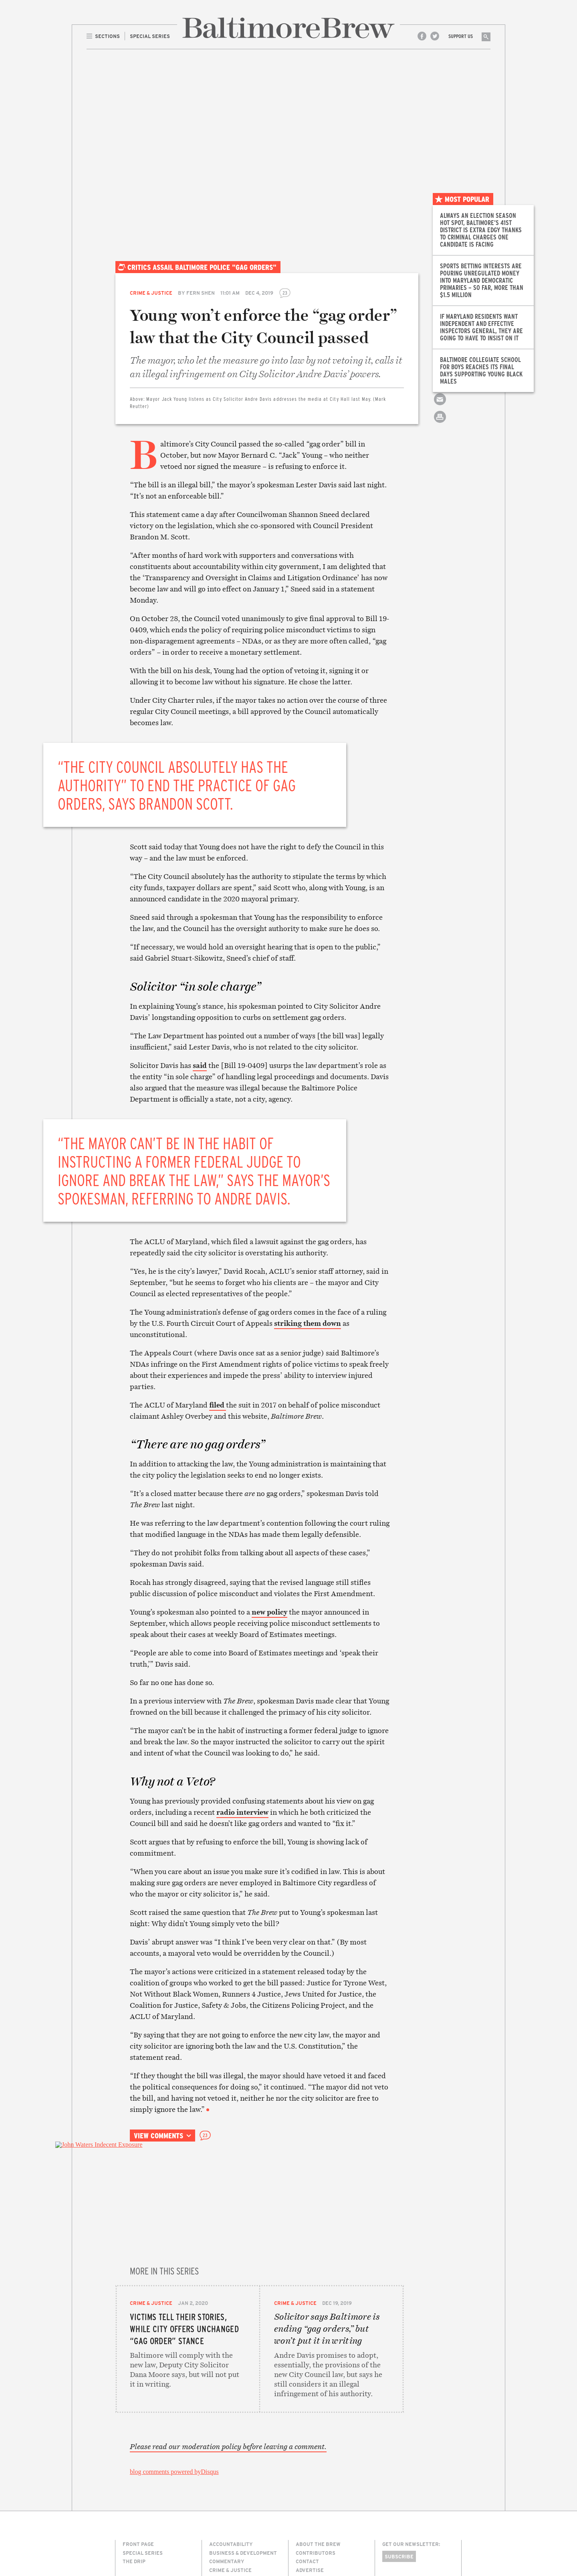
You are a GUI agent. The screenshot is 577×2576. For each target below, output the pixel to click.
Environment (227, 2499)
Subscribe (399, 2460)
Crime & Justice (151, 293)
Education (223, 2491)
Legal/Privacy (316, 2482)
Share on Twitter (440, 388)
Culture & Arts (230, 2482)
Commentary (226, 2464)
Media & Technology (236, 2508)
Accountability (231, 2447)
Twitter (435, 36)
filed (217, 1405)
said (200, 1065)
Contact (307, 2464)
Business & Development (243, 2456)
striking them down (307, 1323)
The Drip (134, 2464)
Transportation (232, 2543)
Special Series (143, 2456)
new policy (269, 1612)
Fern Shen (200, 293)
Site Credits (396, 2541)
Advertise (310, 2473)
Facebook (422, 36)
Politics (220, 2525)
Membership (312, 2491)
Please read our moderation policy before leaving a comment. (228, 2350)
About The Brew (318, 2447)
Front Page (138, 2447)
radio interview (242, 1812)
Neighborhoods (230, 2517)
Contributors (315, 2456)
